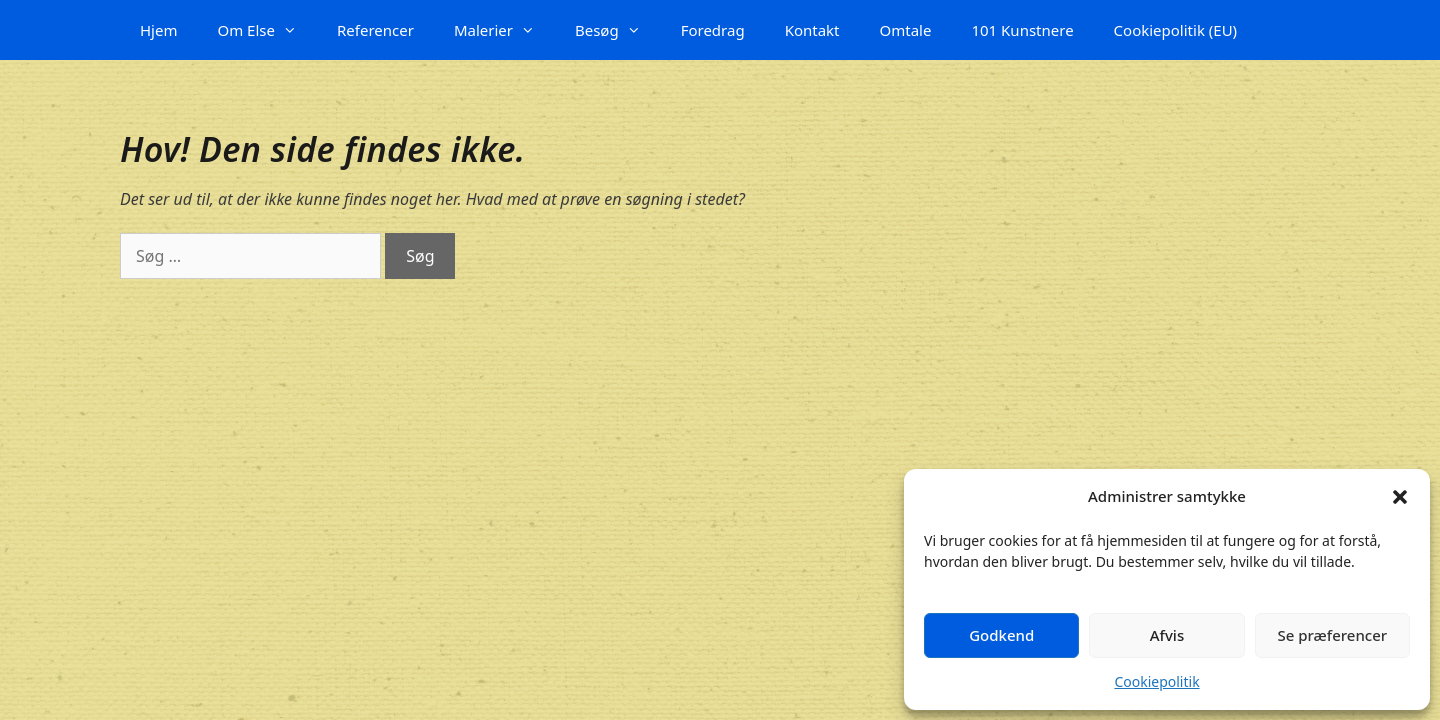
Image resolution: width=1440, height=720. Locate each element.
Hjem (158, 30)
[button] (1400, 497)
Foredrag (713, 30)
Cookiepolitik (1156, 681)
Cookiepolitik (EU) (1176, 30)
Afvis (1167, 635)
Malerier (504, 30)
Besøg (618, 30)
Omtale (906, 30)
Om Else (267, 30)
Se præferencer (1332, 635)
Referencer (375, 30)
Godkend (1001, 635)
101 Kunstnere (1022, 30)
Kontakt (812, 30)
